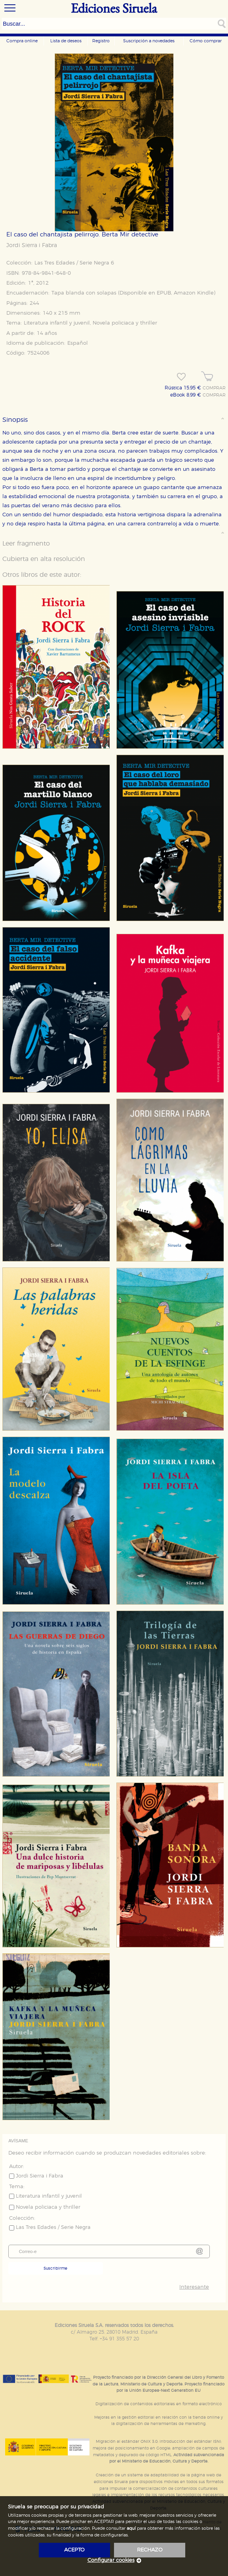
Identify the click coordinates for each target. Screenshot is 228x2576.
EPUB (164, 293)
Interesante (194, 2287)
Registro (101, 41)
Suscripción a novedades (149, 41)
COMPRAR (214, 388)
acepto (74, 2550)
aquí (131, 2528)
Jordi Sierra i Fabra (31, 245)
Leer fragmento (26, 543)
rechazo (150, 2550)
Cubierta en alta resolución (43, 559)
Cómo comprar (206, 41)
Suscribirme (55, 2268)
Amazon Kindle (194, 293)
